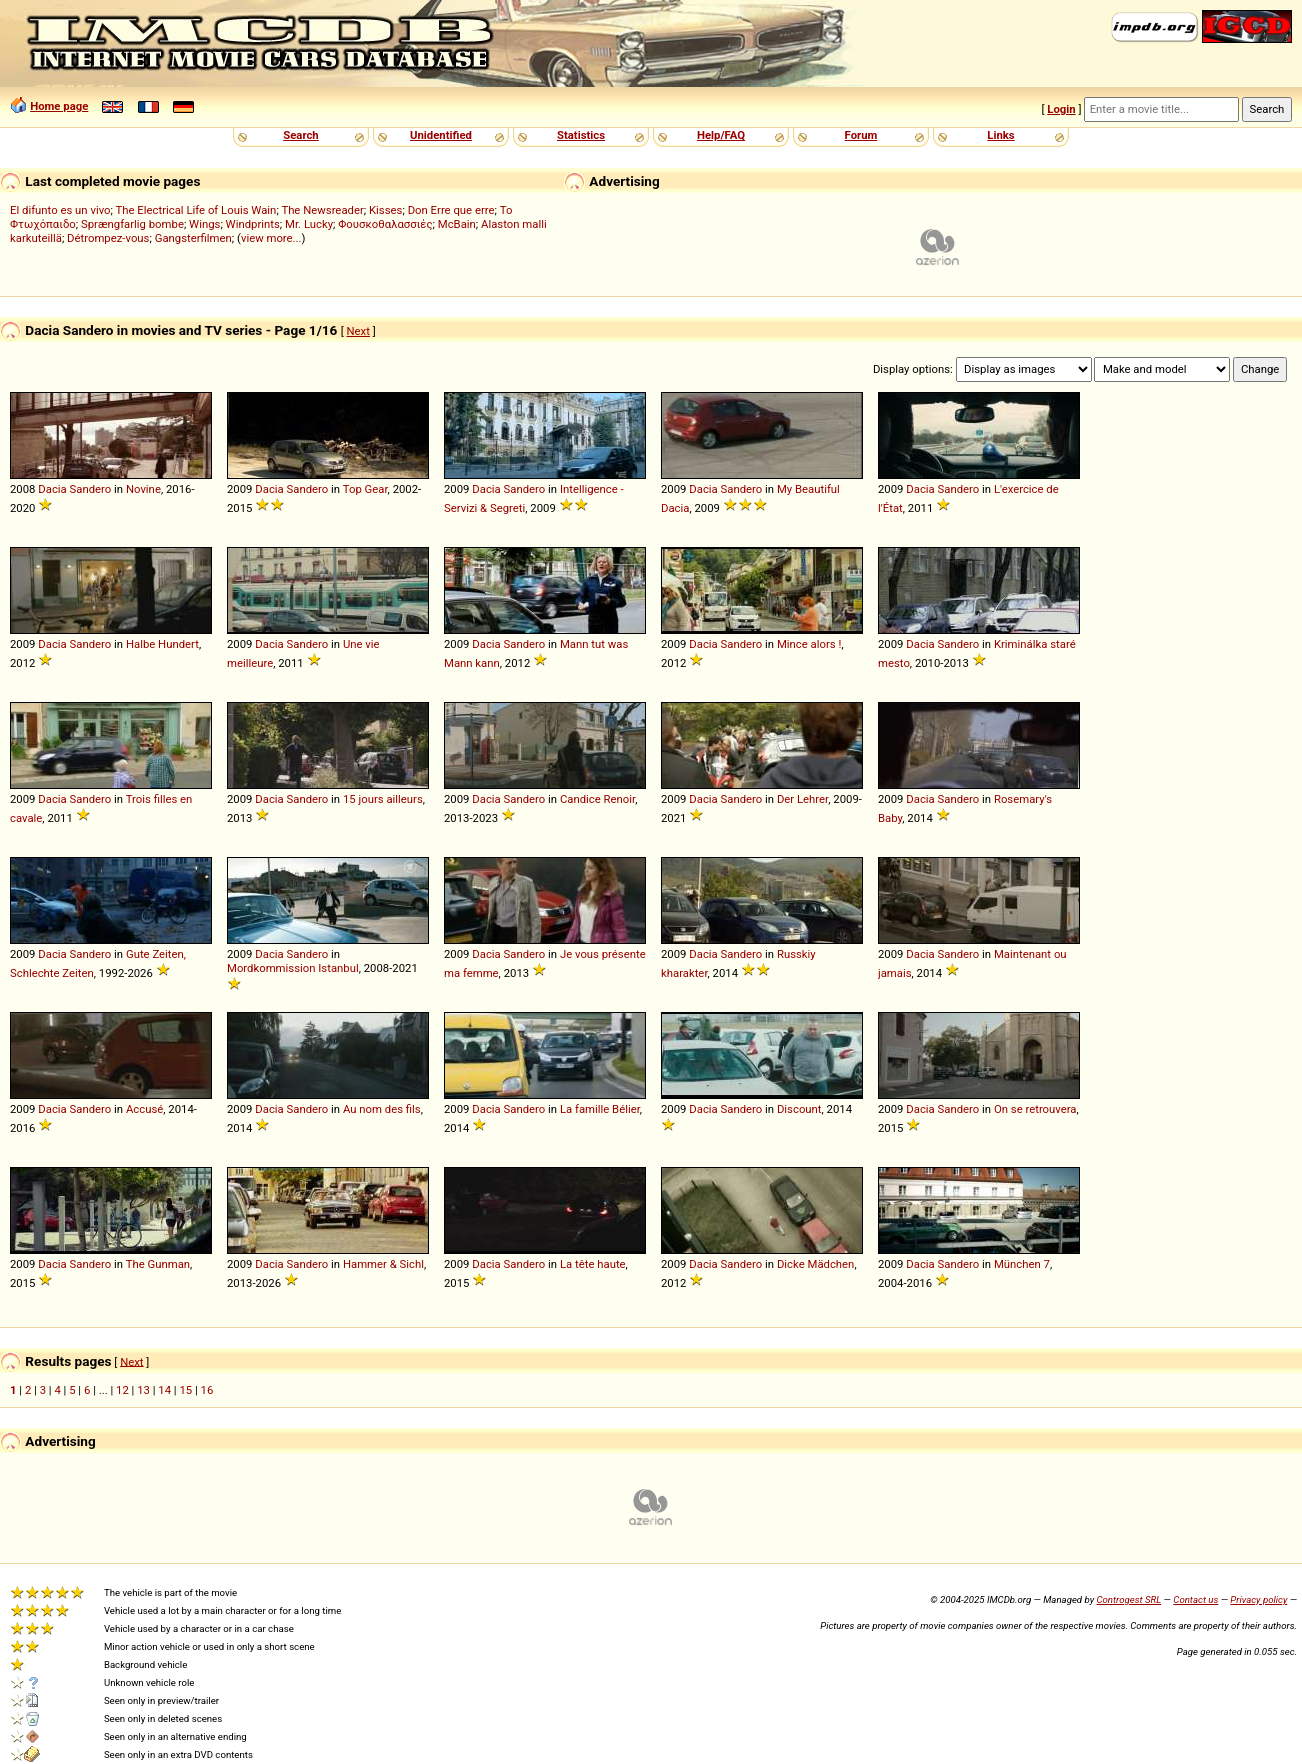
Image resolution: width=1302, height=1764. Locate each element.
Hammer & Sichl (383, 1264)
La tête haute (593, 1264)
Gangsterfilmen (193, 238)
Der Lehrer (802, 799)
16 (207, 1390)
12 (122, 1390)
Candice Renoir (597, 799)
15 (185, 1390)
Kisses (385, 210)
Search (300, 135)
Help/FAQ (721, 135)
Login (1061, 109)
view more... (271, 238)
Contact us (1195, 1599)
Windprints (253, 224)
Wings (204, 224)
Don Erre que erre (451, 210)
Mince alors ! (809, 644)
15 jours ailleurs (383, 799)
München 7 (1022, 1264)
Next (357, 331)
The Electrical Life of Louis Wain (196, 210)
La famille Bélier (600, 1109)
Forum (861, 135)
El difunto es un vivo (60, 210)
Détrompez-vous (108, 238)
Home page (59, 106)
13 (143, 1390)
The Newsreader (322, 210)
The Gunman (158, 1264)
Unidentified (441, 135)
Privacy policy (1258, 1599)
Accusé (144, 1109)
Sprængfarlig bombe (132, 224)
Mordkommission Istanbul (293, 968)
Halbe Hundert (162, 644)
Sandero (91, 489)
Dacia (52, 489)
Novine (143, 489)
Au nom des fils (382, 1109)
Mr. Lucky (309, 224)
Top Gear (365, 489)
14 (164, 1390)
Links (1000, 135)
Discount (799, 1109)
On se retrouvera (1035, 1109)
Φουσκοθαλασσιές (385, 224)
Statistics (581, 135)
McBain (457, 224)
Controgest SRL (1128, 1599)
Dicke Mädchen (815, 1264)
